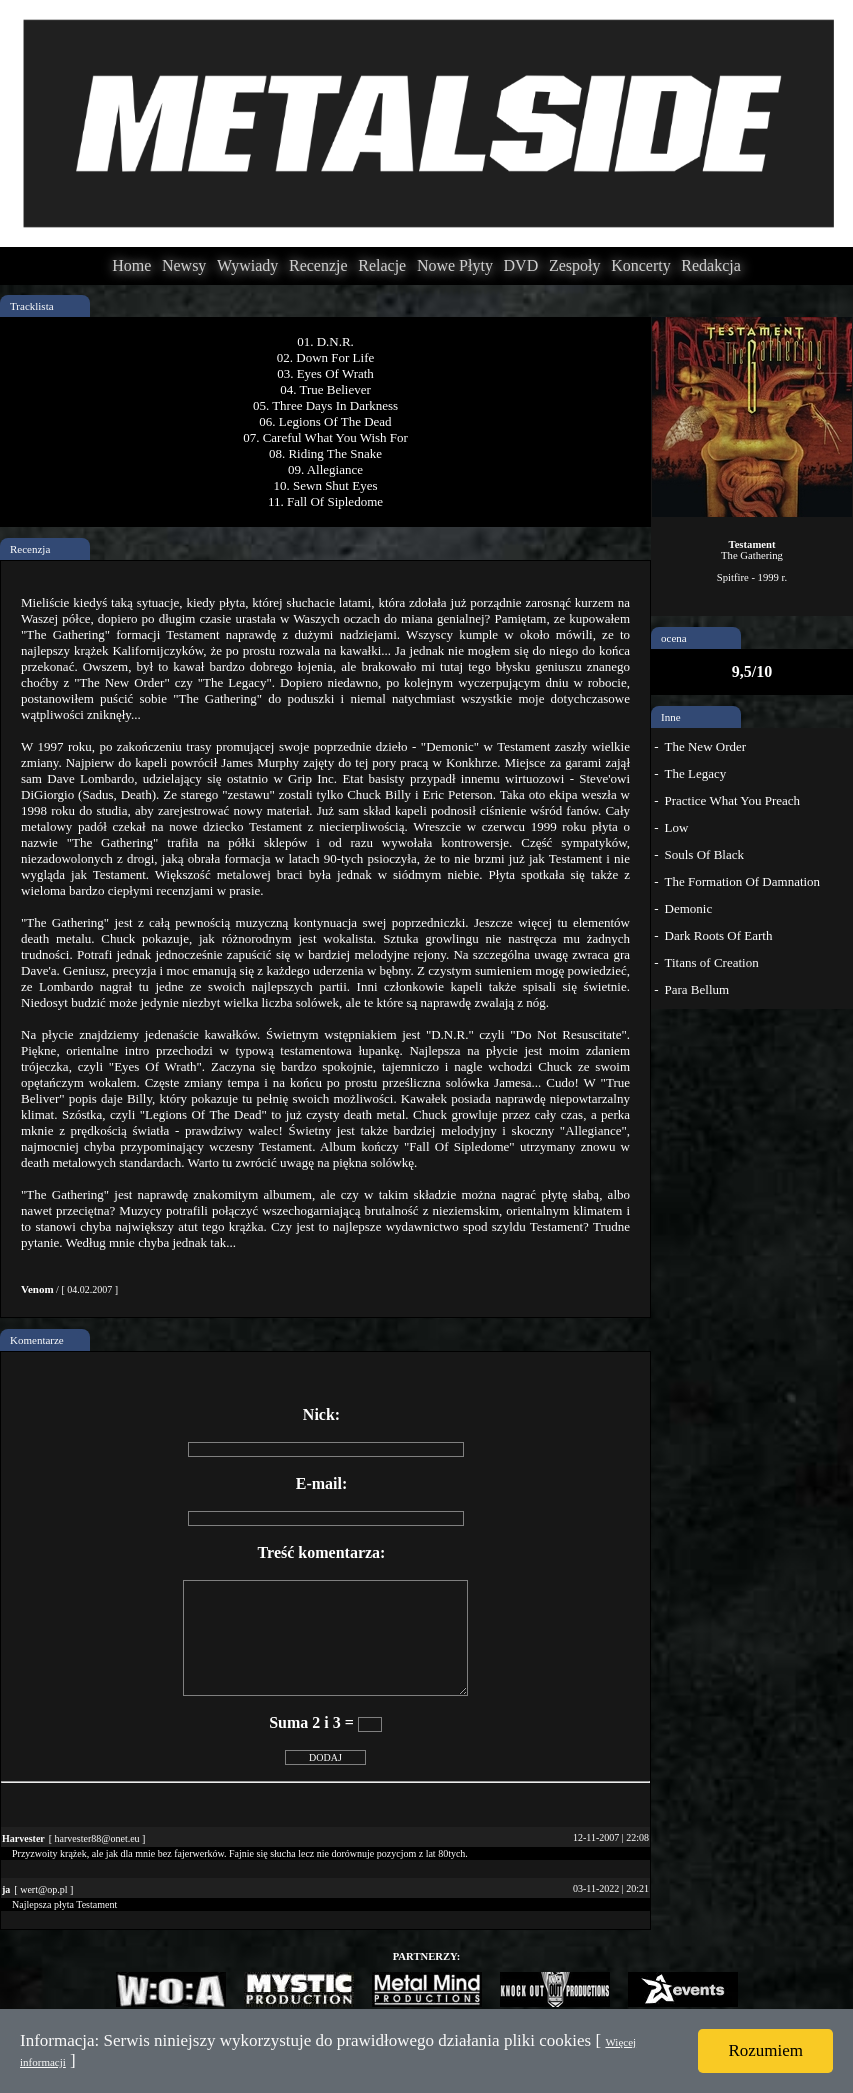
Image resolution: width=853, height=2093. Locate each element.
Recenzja (30, 549)
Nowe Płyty (455, 265)
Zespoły (575, 265)
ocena (674, 638)
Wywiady (247, 265)
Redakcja (711, 265)
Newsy (184, 265)
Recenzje (318, 265)
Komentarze (37, 1340)
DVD (521, 265)
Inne (671, 717)
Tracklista (32, 306)
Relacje (382, 265)
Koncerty (641, 265)
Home (131, 265)
